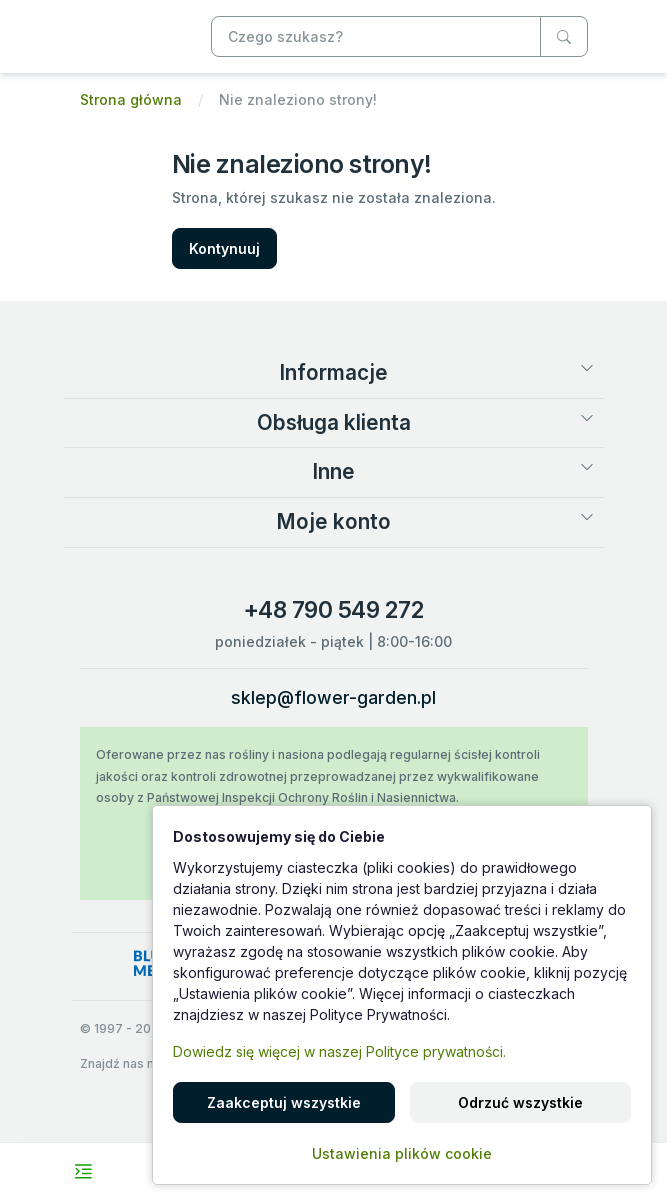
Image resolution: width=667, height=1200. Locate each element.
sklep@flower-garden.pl (333, 697)
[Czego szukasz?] (564, 36)
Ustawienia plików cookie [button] (402, 1153)
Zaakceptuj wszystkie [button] (284, 1102)
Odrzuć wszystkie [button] (520, 1102)
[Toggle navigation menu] (83, 1171)
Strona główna (131, 99)
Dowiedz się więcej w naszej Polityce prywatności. (339, 1051)
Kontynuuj (224, 248)
